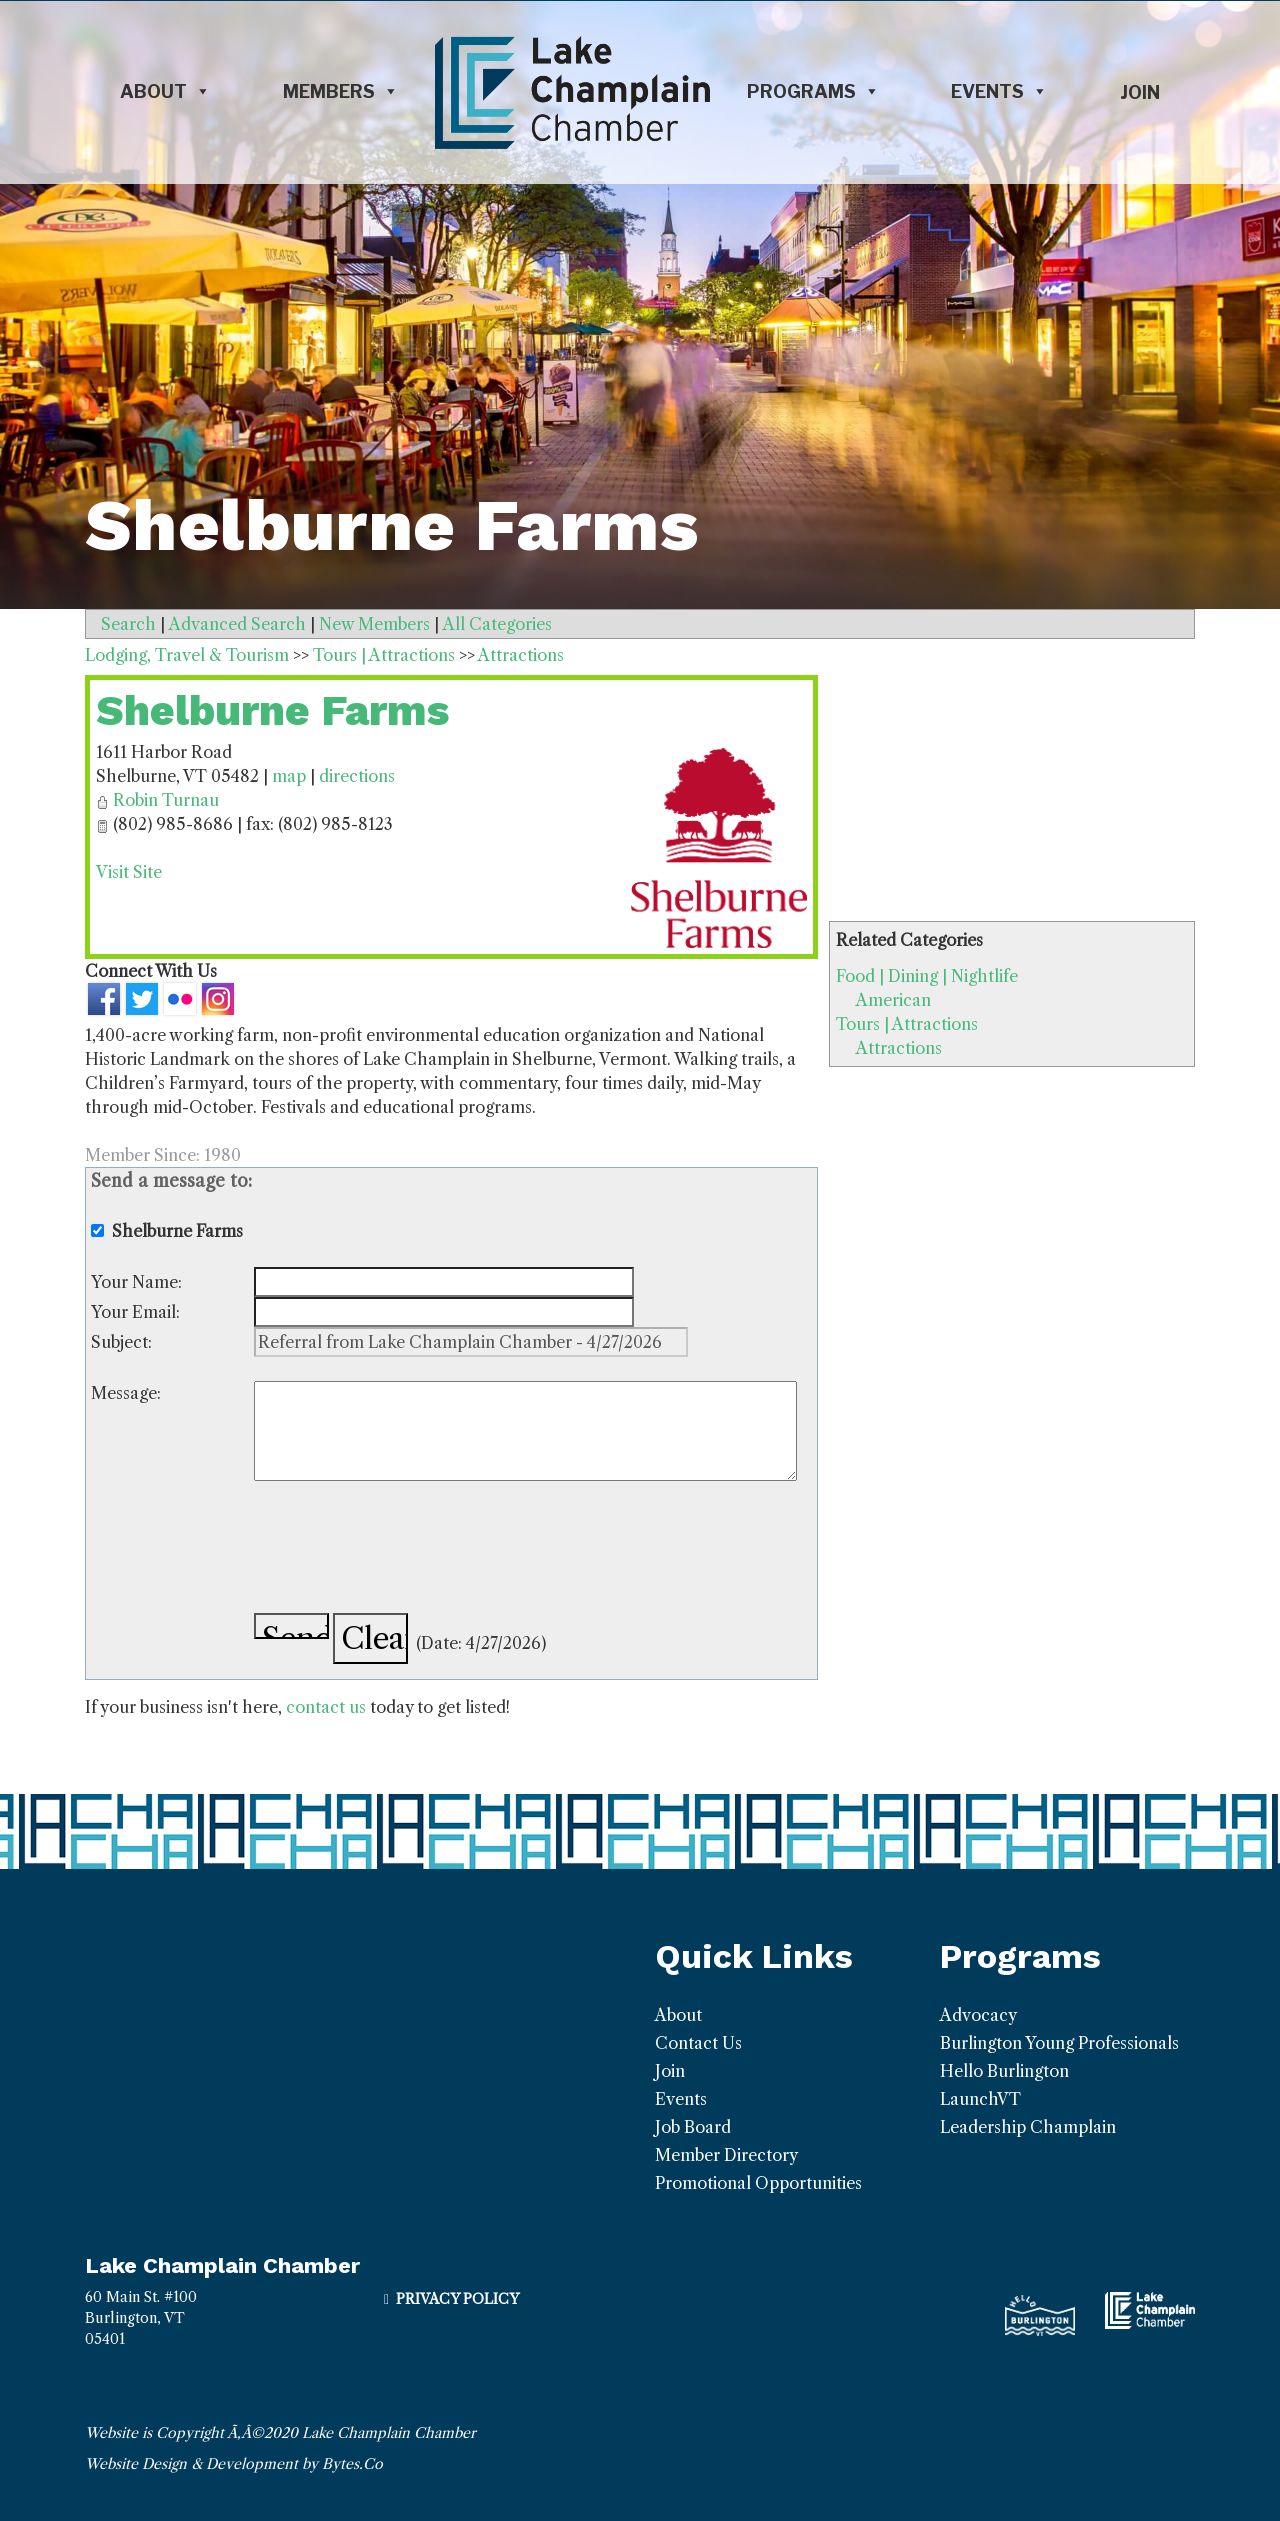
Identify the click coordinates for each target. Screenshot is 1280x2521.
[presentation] (406, 1550)
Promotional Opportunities (758, 2183)
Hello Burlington (1004, 2071)
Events (999, 92)
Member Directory (726, 2155)
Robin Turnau (166, 800)
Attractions (899, 1048)
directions (357, 776)
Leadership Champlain (1028, 2127)
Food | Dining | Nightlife (927, 976)
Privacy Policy (457, 2299)
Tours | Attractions (907, 1024)
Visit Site (129, 872)
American (893, 1000)
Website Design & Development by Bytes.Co (234, 2464)
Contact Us (698, 2043)
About (165, 92)
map (289, 776)
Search (128, 624)
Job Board (693, 2127)
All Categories (497, 624)
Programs (813, 92)
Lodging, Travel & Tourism (187, 655)
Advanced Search (237, 624)
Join (1140, 92)
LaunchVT (980, 2099)
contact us (326, 1707)
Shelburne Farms (272, 710)
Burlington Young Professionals (1059, 2043)
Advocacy (978, 2015)
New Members (374, 624)
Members (341, 92)
